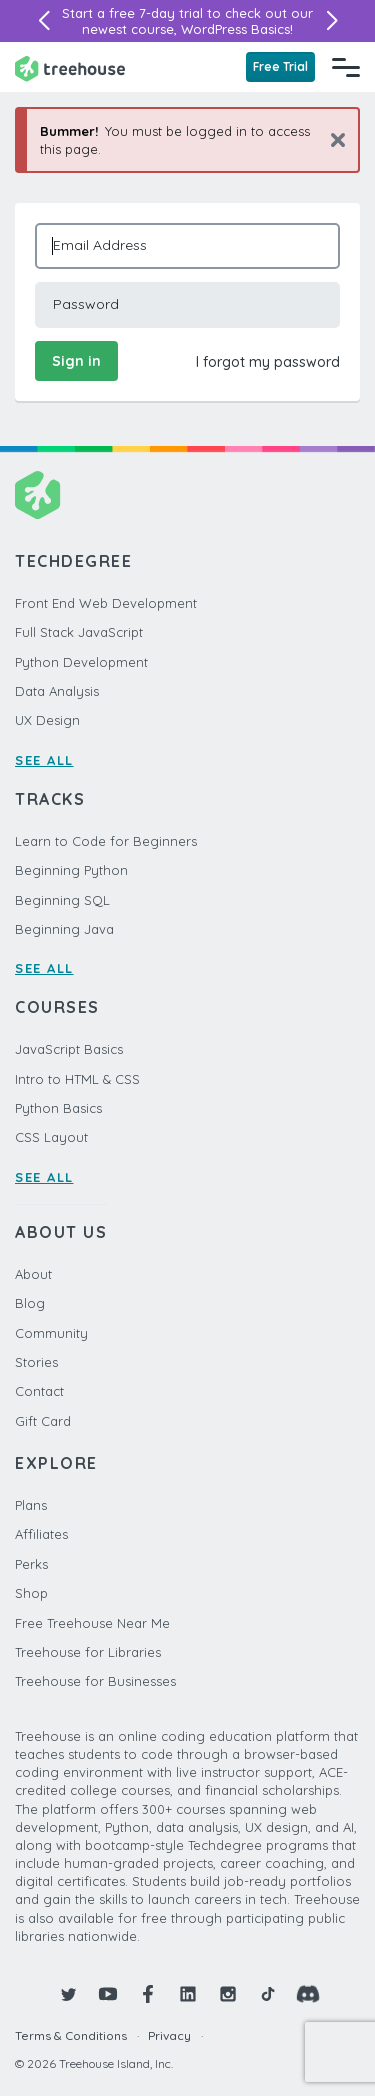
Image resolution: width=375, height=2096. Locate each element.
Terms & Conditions (71, 2035)
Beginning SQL (62, 900)
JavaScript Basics (69, 1049)
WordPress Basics (235, 29)
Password (86, 304)
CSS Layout (51, 1137)
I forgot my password (268, 362)
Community (51, 1333)
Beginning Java (64, 929)
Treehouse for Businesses (95, 1681)
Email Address (100, 245)
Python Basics (58, 1108)
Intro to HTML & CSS (77, 1079)
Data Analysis (57, 691)
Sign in (76, 361)
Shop (31, 1593)
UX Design (47, 720)
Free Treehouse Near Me (92, 1623)
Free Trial (280, 66)
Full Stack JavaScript (79, 632)
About (33, 1274)
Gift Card (43, 1421)
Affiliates (41, 1534)
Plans (31, 1505)
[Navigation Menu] (346, 67)
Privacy (169, 2035)
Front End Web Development (106, 603)
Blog (30, 1303)
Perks (31, 1564)
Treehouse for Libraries (88, 1652)
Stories (36, 1362)
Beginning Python (71, 870)
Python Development (81, 662)
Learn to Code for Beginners (106, 841)
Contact (39, 1391)
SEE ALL (44, 760)
